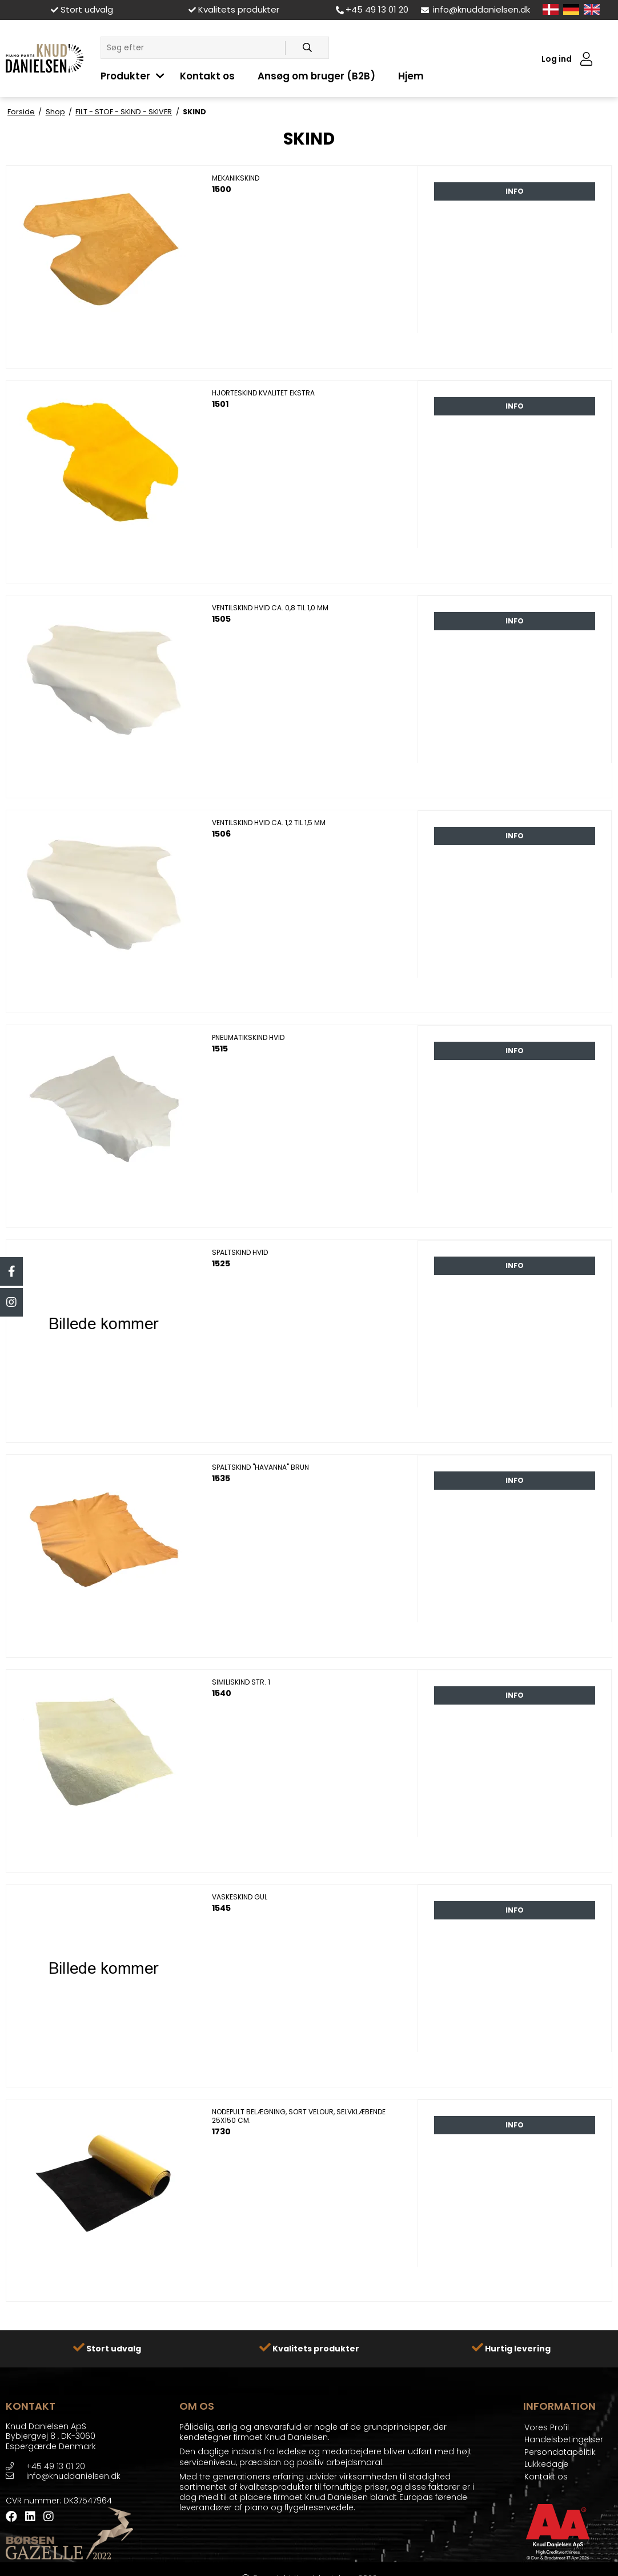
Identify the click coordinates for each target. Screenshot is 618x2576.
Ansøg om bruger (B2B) (316, 76)
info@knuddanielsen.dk (475, 9)
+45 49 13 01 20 (372, 9)
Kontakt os (207, 76)
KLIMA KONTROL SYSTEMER (367, 27)
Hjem (411, 76)
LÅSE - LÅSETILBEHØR (141, 27)
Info (514, 191)
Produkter (125, 76)
